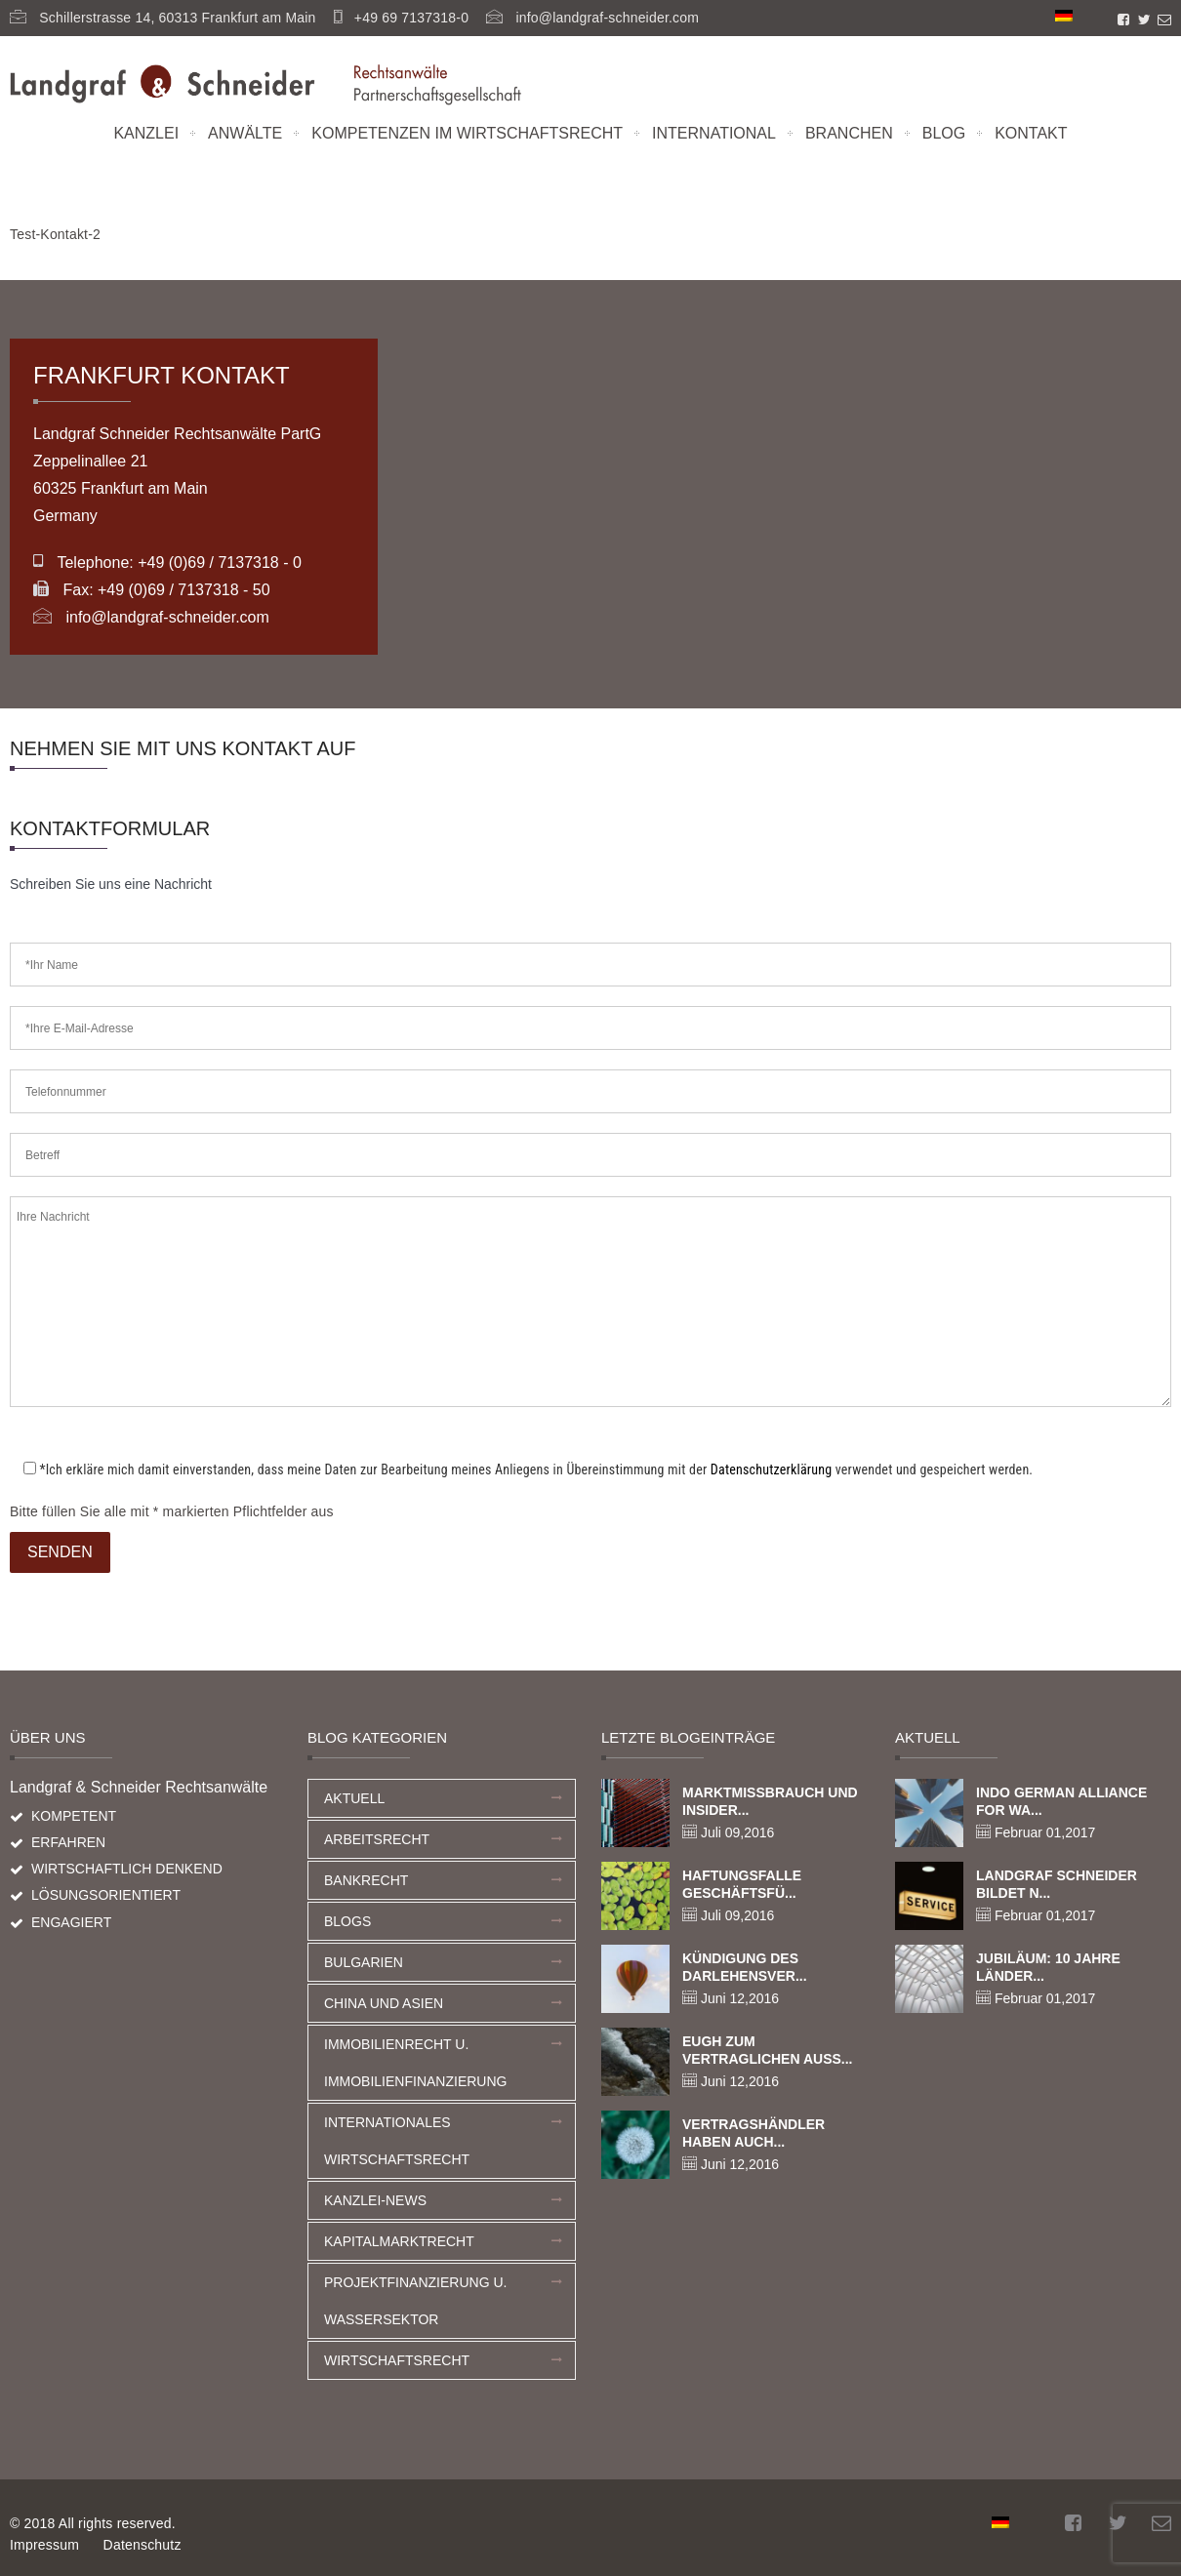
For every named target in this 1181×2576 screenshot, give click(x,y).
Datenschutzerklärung (772, 1469)
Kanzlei (146, 133)
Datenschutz (142, 2545)
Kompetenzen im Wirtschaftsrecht (467, 133)
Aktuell (354, 1798)
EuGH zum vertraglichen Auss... (767, 2050)
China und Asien (383, 2003)
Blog (943, 133)
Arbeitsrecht (376, 1839)
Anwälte (245, 133)
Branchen (849, 133)
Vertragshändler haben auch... (753, 2133)
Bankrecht (366, 1880)
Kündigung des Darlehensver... (744, 1967)
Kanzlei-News (375, 2200)
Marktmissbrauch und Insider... (770, 1801)
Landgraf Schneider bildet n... (1056, 1884)
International (714, 133)
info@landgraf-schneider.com (607, 17)
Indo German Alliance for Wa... (1061, 1801)
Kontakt (1031, 133)
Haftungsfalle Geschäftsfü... (741, 1884)
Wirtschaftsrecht (396, 2360)
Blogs (347, 1921)
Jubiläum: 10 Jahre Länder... (1048, 1967)
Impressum (44, 2545)
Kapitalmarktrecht (399, 2241)
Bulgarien (363, 1962)
